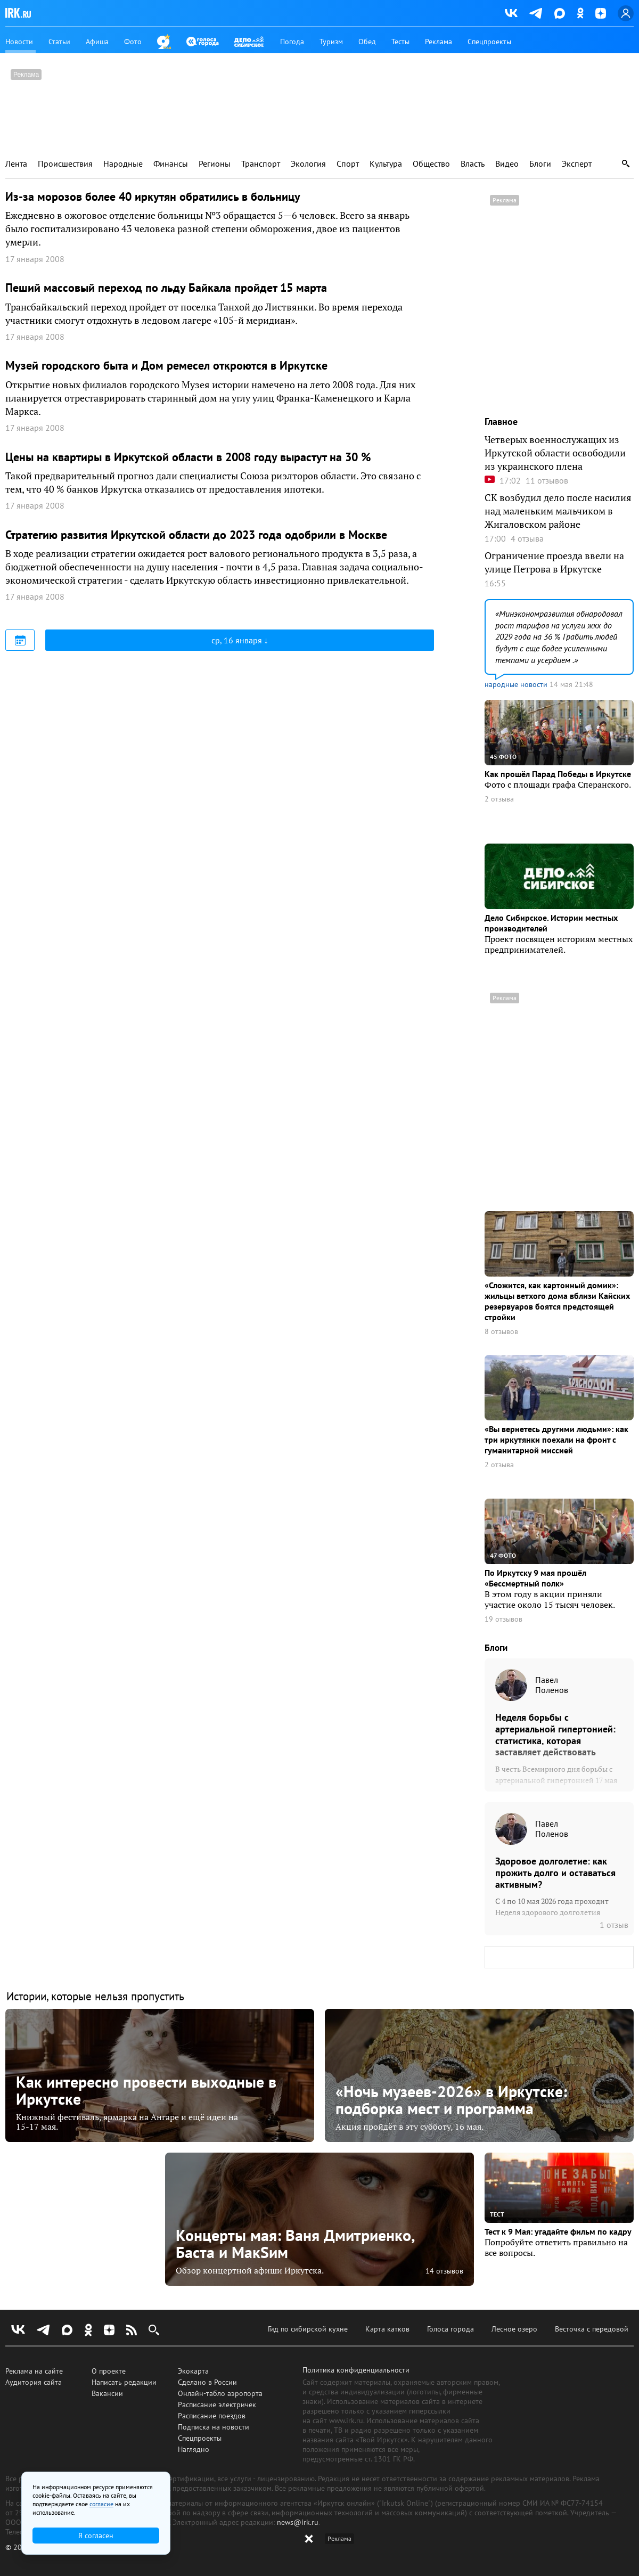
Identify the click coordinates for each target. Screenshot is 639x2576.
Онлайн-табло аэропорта (220, 2393)
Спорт (348, 164)
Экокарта (193, 2371)
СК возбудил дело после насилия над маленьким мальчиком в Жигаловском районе (558, 510)
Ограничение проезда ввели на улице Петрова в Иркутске (554, 562)
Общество (431, 164)
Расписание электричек (217, 2404)
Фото (133, 41)
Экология (308, 164)
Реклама (438, 41)
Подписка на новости (213, 2427)
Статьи (59, 41)
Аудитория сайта (33, 2382)
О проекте (109, 2371)
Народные (123, 164)
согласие (101, 2504)
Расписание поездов (211, 2415)
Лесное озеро (514, 2329)
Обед (367, 41)
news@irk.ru (297, 2522)
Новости (19, 41)
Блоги (540, 164)
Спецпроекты (489, 41)
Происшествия (65, 164)
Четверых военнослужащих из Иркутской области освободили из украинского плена (555, 452)
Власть (473, 164)
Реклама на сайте (34, 2371)
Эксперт (577, 164)
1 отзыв (614, 1925)
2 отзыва (499, 799)
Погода (292, 41)
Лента (16, 164)
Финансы (170, 164)
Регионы (215, 164)
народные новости (516, 684)
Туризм (331, 41)
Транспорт (260, 164)
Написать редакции (124, 2382)
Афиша (97, 41)
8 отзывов (501, 1331)
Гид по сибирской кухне (308, 2329)
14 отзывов (444, 2271)
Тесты (400, 41)
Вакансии (107, 2393)
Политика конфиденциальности (355, 2370)
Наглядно (193, 2449)
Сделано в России (207, 2382)
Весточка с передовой (591, 2329)
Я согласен (95, 2535)
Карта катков (387, 2329)
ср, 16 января (237, 640)
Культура (386, 164)
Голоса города (450, 2329)
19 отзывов (503, 1619)
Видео (507, 164)
